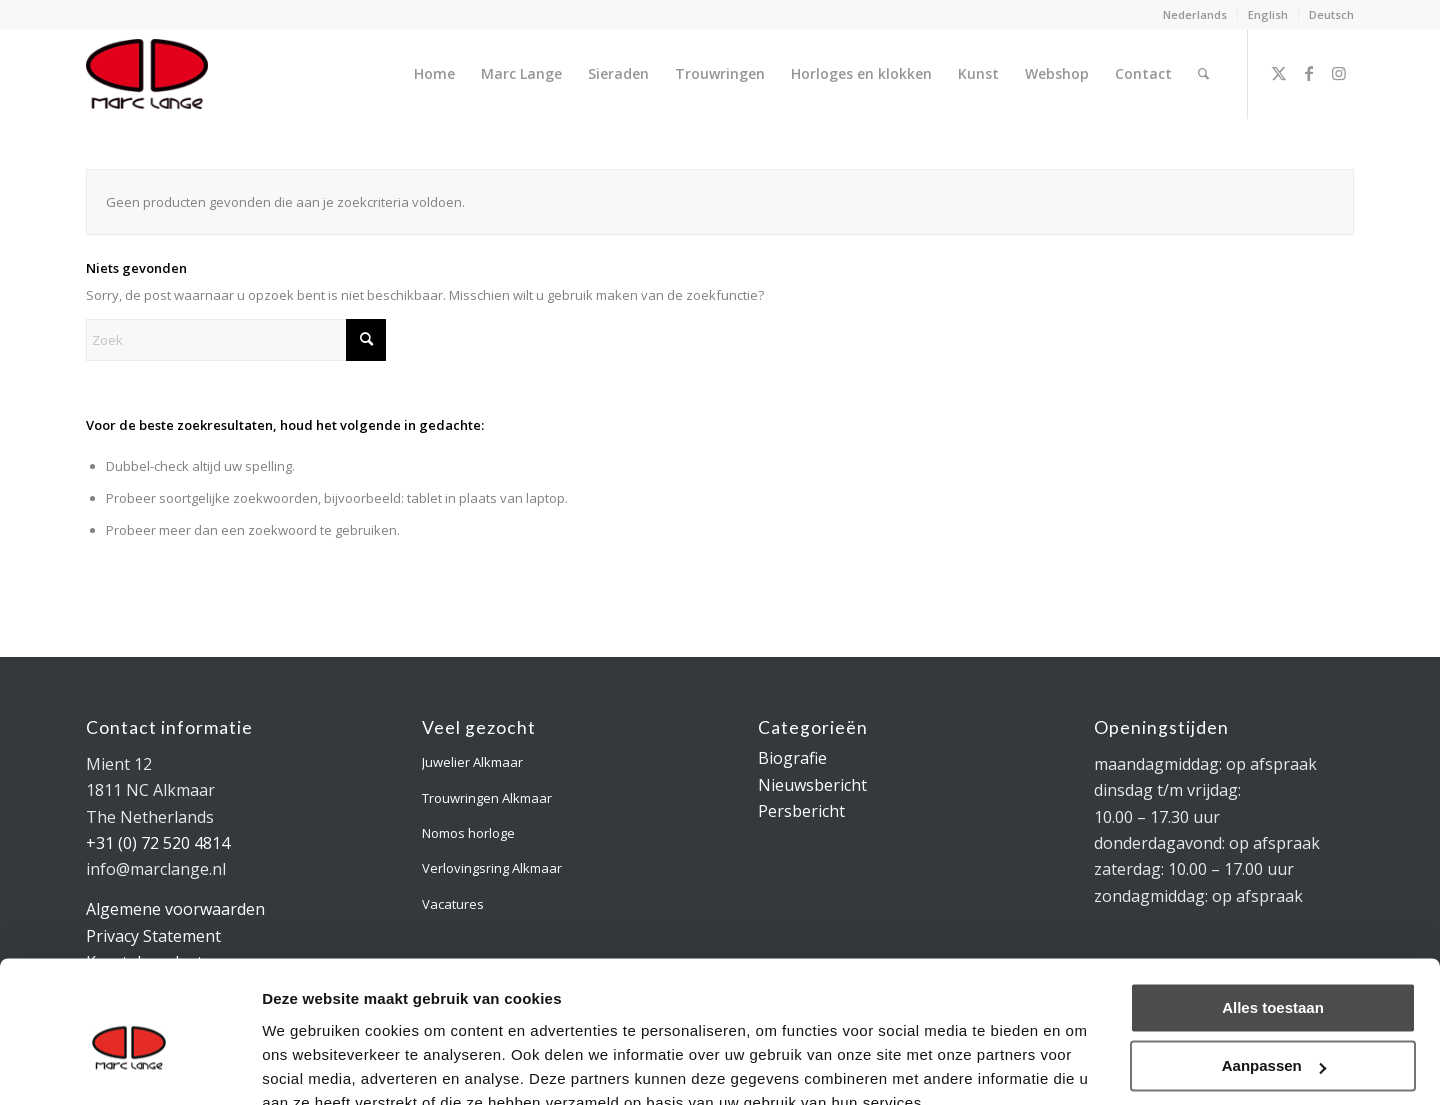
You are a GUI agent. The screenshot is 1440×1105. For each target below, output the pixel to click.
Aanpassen (1274, 973)
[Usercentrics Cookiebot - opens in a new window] (129, 1066)
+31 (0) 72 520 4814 (158, 843)
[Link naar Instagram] (1339, 73)
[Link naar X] (1279, 73)
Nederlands (1195, 14)
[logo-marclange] (147, 74)
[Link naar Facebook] (1309, 73)
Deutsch (1331, 14)
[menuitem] (1195, 15)
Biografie (792, 758)
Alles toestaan (1273, 915)
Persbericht (801, 811)
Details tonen (309, 1065)
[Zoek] (1203, 74)
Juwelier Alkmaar (472, 762)
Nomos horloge (468, 833)
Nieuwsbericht (812, 785)
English (1268, 14)
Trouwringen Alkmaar (487, 798)
